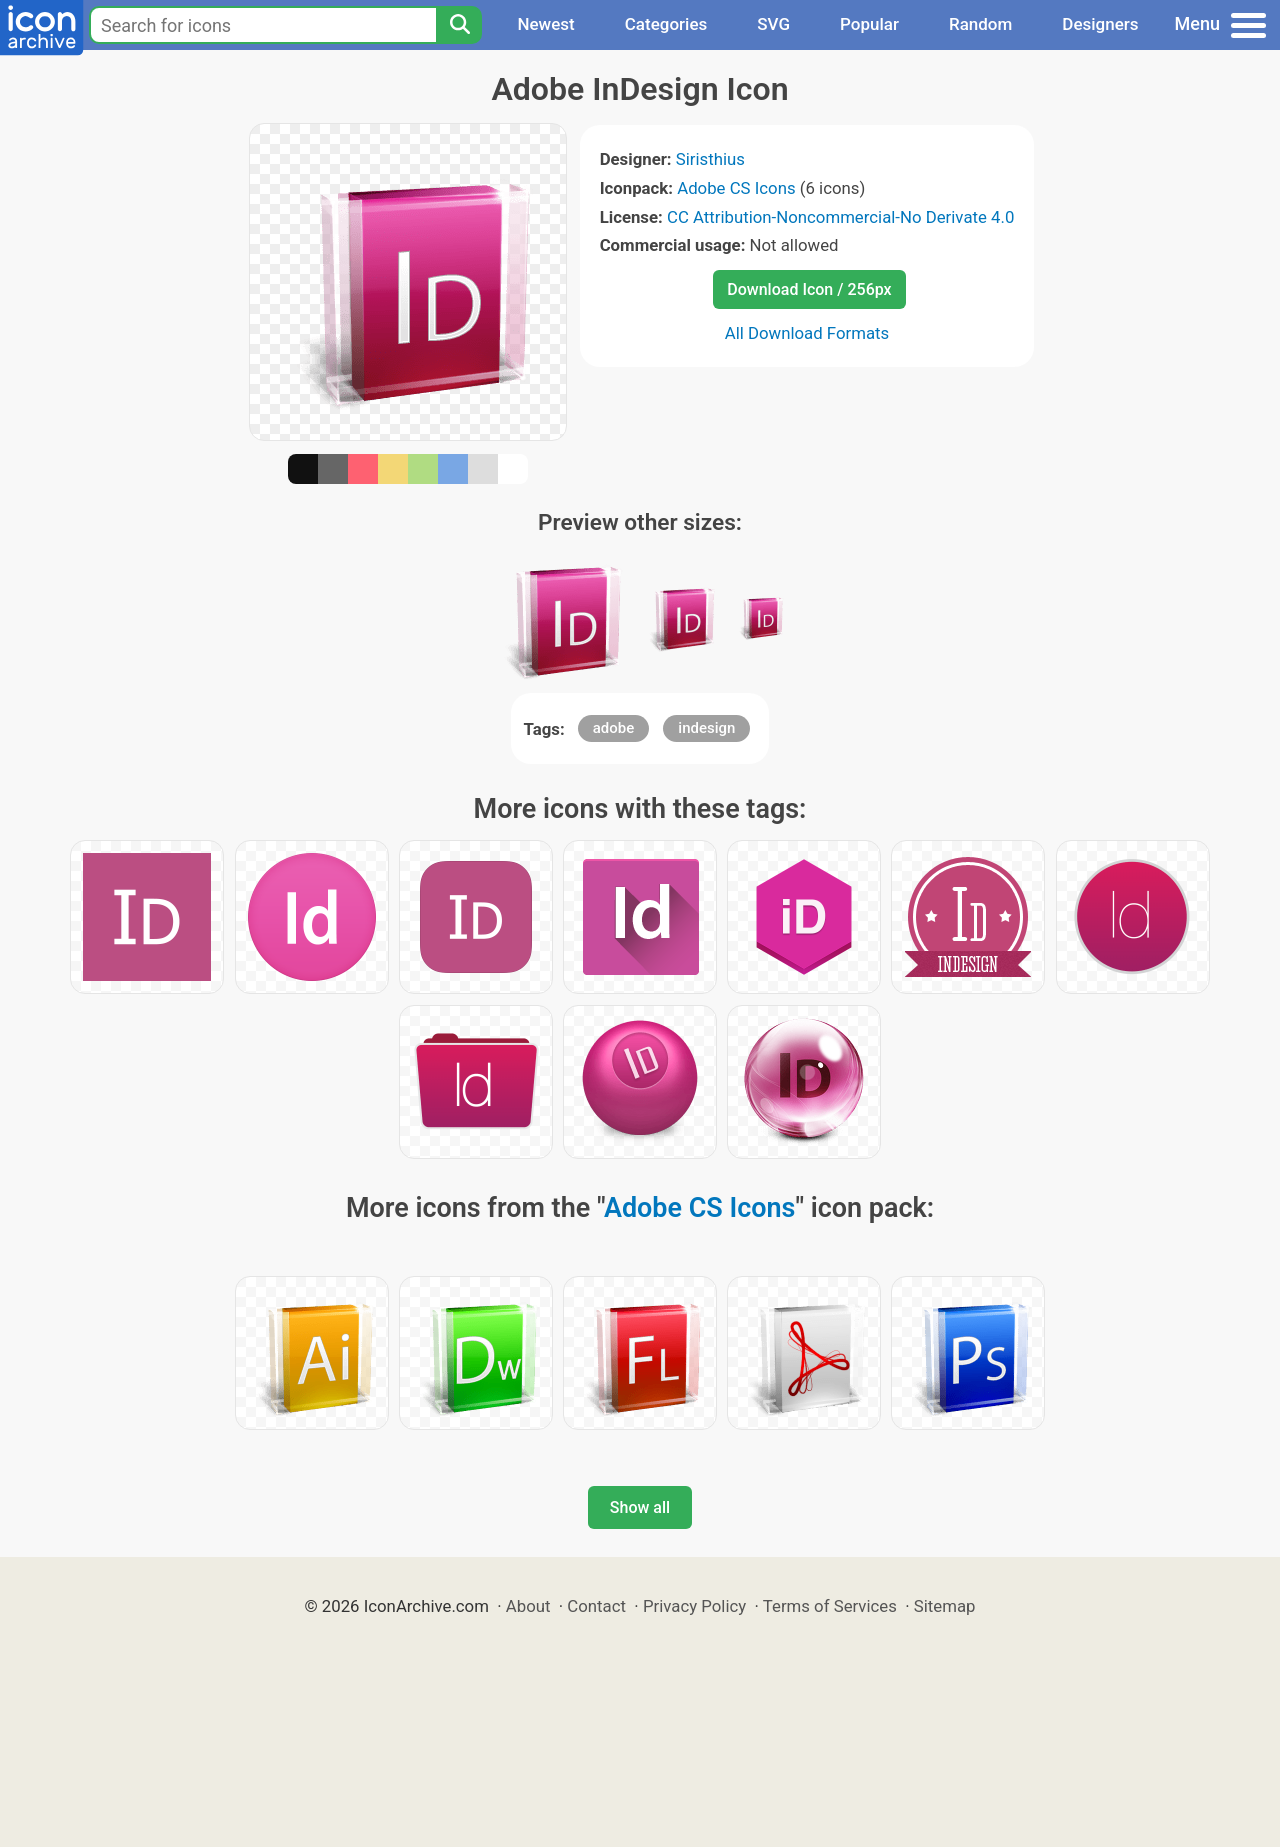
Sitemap (945, 1606)
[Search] (459, 25)
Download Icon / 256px (809, 289)
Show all (640, 1507)
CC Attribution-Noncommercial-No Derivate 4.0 (840, 217)
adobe (614, 728)
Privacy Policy (694, 1606)
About (528, 1606)
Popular (869, 24)
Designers (1100, 24)
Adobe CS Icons (736, 188)
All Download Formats (807, 333)
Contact (596, 1606)
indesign (706, 728)
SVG (773, 24)
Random (980, 24)
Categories (666, 24)
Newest (545, 24)
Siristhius (710, 159)
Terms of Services (830, 1606)
